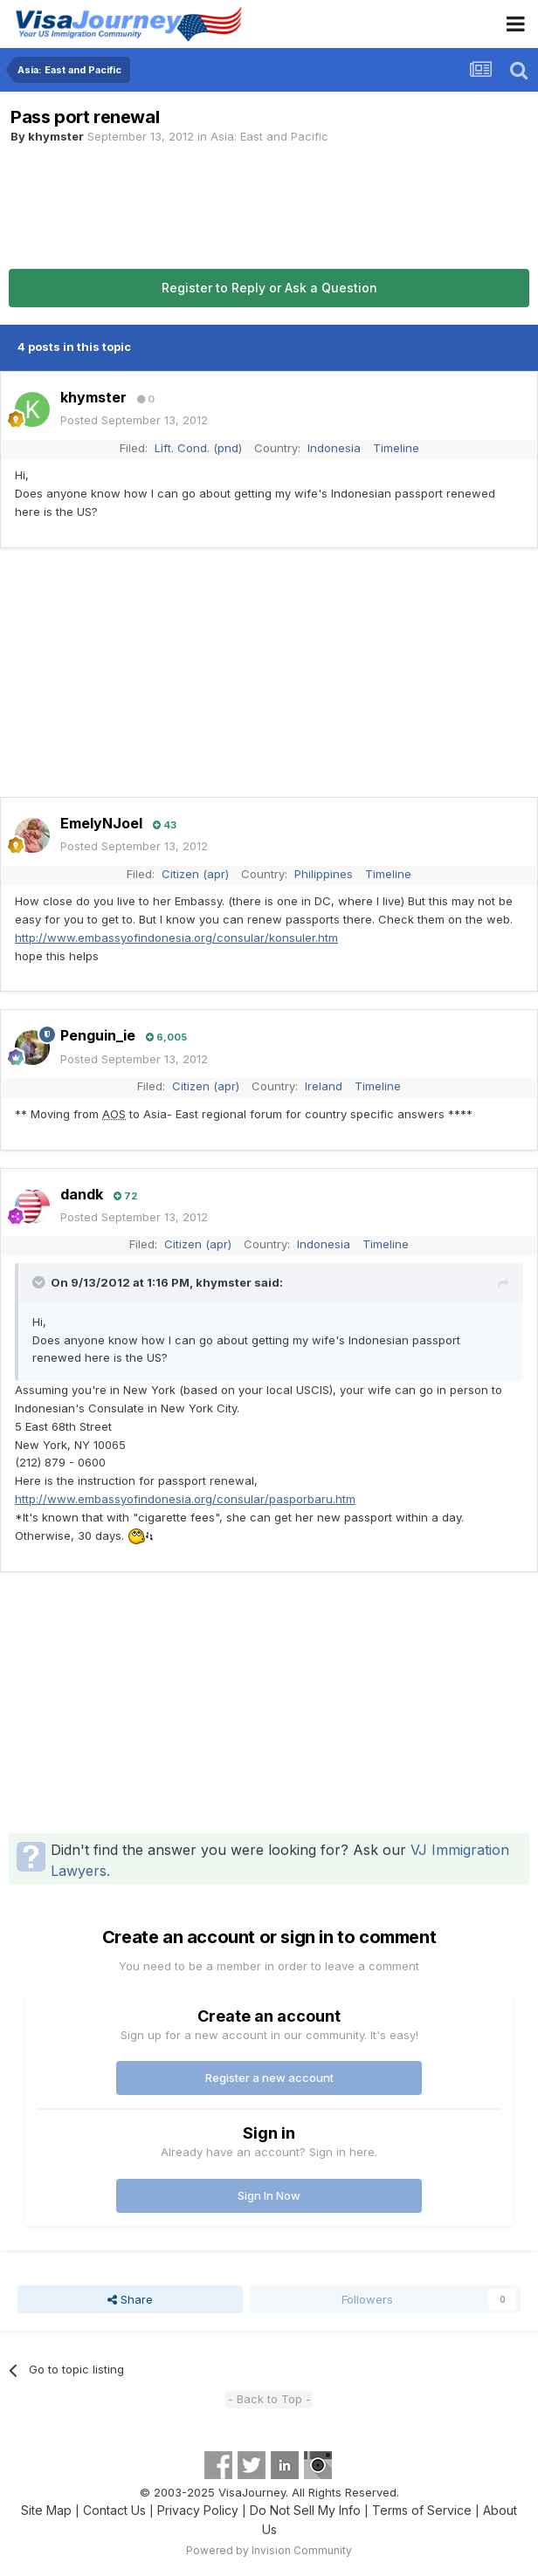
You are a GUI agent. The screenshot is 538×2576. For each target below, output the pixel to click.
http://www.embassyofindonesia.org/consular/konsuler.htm (176, 938)
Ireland (323, 1086)
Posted (134, 420)
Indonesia (334, 448)
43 (164, 825)
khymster (56, 136)
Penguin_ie (97, 1035)
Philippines (323, 874)
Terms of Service (422, 2510)
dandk (81, 1194)
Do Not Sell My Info (305, 2510)
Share (130, 2299)
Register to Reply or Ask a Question (269, 287)
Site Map (46, 2510)
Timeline (396, 448)
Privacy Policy (197, 2510)
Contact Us (114, 2510)
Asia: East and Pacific (269, 136)
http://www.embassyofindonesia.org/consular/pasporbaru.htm (185, 1499)
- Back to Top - (269, 2399)
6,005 (166, 1037)
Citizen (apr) (195, 874)
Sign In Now (269, 2195)
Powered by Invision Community (269, 2550)
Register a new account (269, 2078)
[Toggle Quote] (40, 1282)
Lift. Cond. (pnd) (198, 448)
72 (125, 1196)
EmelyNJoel (101, 823)
